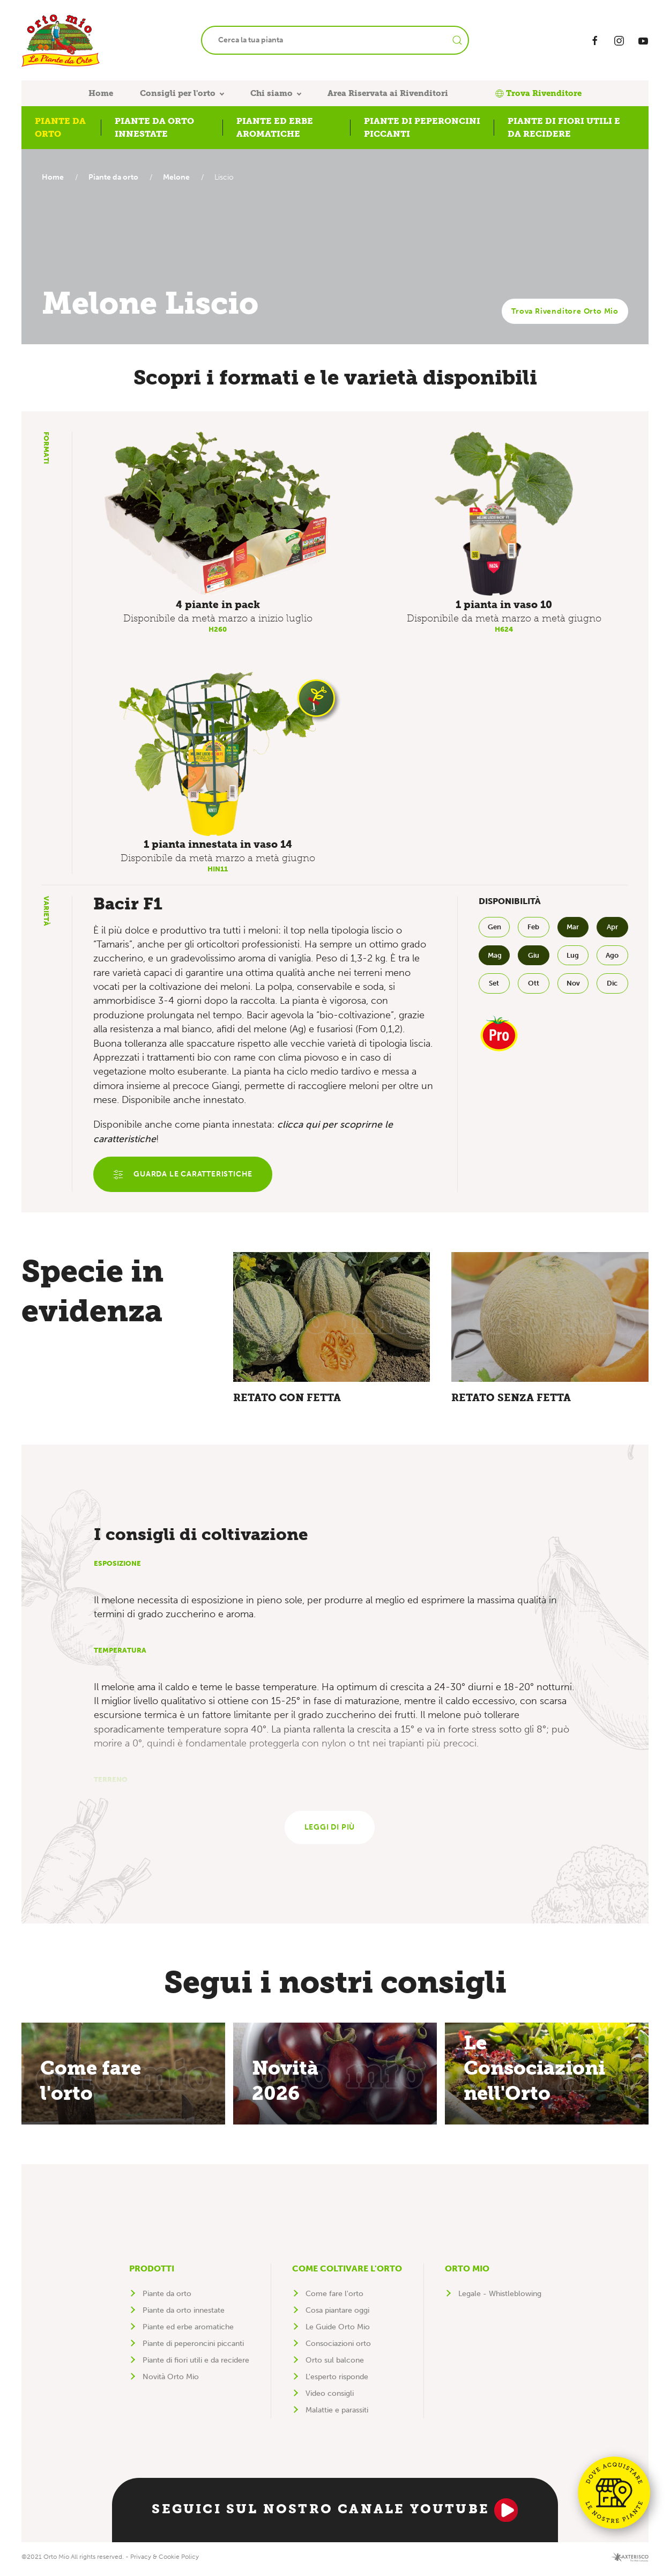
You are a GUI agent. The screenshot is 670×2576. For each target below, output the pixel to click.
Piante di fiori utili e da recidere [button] (564, 127)
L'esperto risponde (337, 2380)
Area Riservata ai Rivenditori (387, 93)
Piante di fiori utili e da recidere (196, 2363)
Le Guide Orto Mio (338, 2330)
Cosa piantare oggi (337, 2314)
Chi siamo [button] (271, 93)
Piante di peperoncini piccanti (193, 2347)
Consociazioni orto (338, 2347)
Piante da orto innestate (184, 2314)
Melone (179, 177)
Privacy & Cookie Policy (164, 2560)
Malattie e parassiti (337, 2413)
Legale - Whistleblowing (499, 2297)
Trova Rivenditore (538, 93)
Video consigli (330, 2397)
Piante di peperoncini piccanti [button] (422, 127)
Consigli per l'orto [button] (177, 93)
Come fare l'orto (334, 2297)
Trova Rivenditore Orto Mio (565, 311)
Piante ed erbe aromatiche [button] (274, 127)
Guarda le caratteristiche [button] (184, 1175)
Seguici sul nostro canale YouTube (335, 2514)
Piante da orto (116, 177)
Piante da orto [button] (60, 127)
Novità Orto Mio (171, 2380)
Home (100, 93)
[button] (217, 514)
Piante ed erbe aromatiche (188, 2330)
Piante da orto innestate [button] (154, 127)
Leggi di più (329, 1830)
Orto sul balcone (335, 2363)
